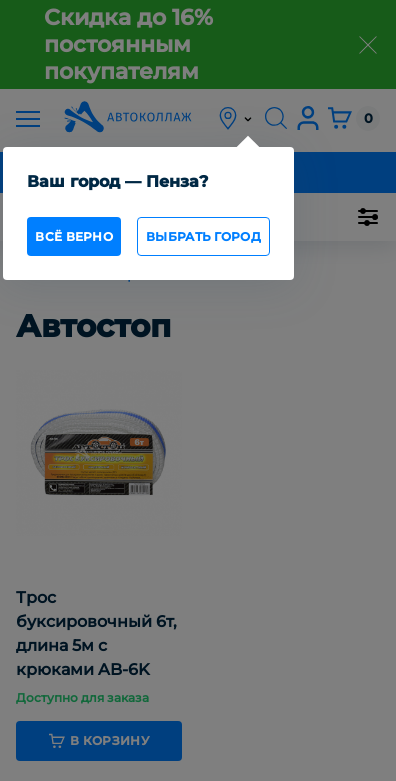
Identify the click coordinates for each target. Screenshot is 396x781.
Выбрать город (203, 236)
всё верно (74, 236)
